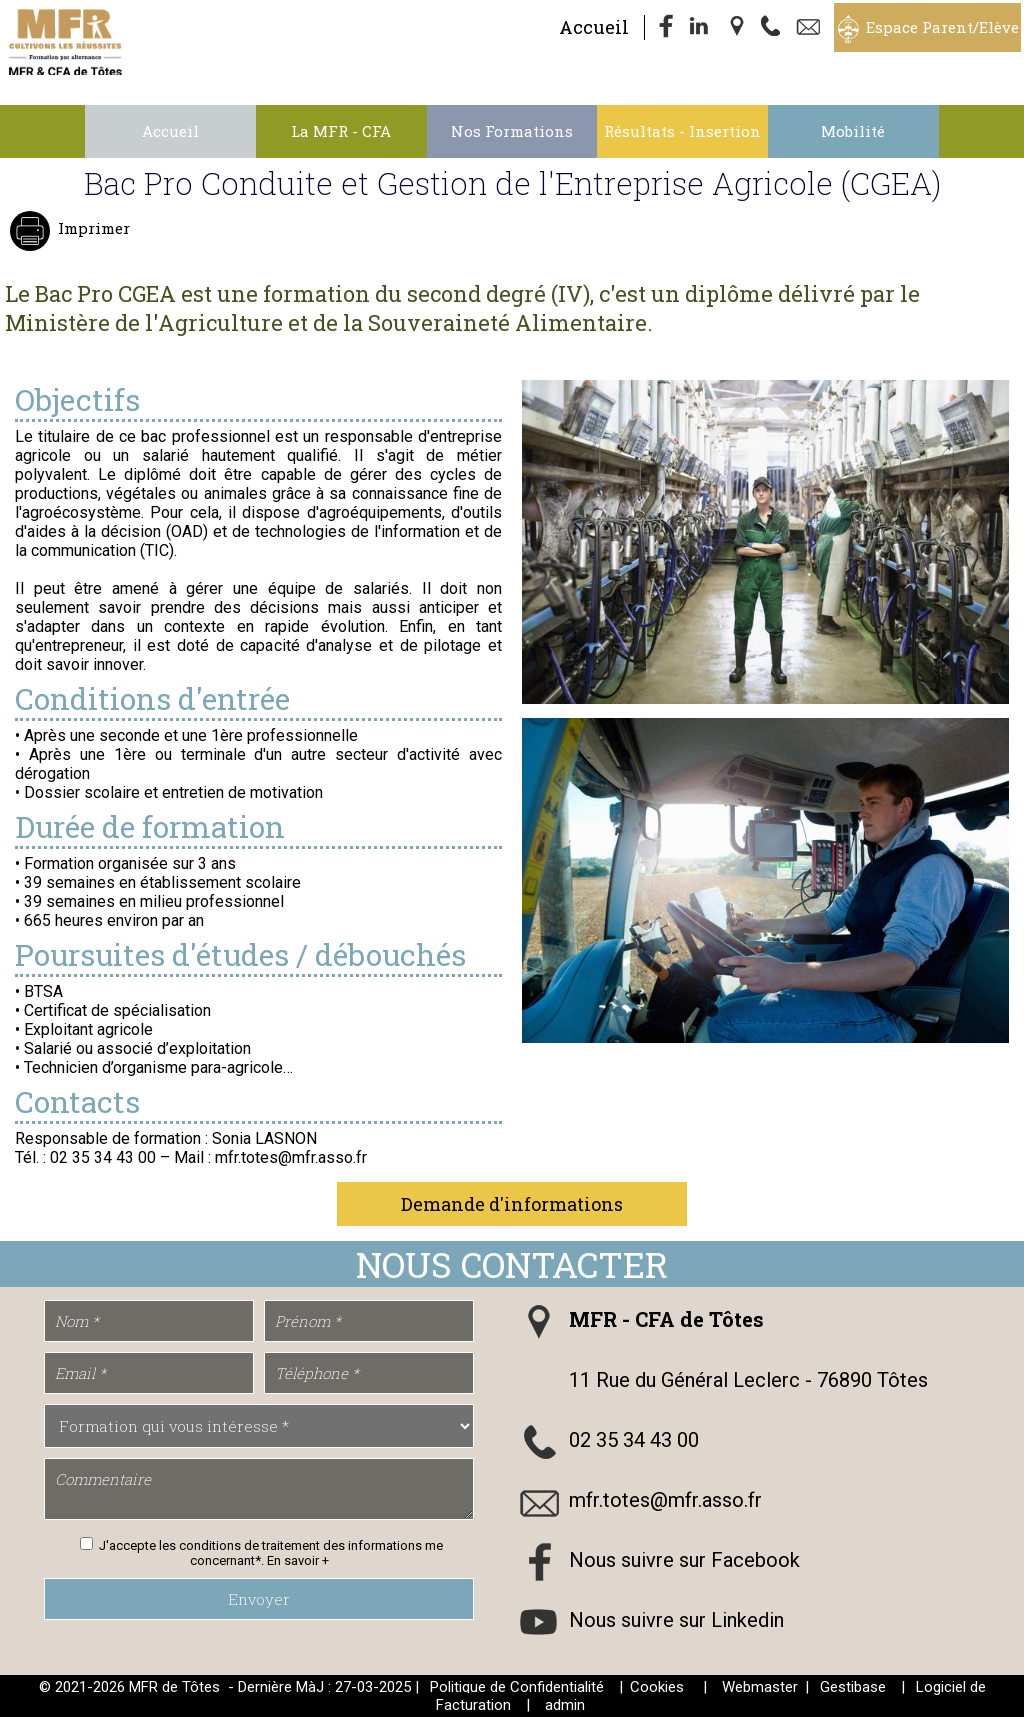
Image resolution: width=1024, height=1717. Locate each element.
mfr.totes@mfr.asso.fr (665, 1500)
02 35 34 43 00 (634, 1440)
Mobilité (853, 131)
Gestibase (853, 1687)
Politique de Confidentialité (517, 1687)
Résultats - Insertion (682, 131)
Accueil (594, 27)
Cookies (657, 1687)
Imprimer (92, 228)
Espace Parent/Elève (942, 27)
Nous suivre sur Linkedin (676, 1620)
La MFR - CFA (341, 131)
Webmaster (760, 1687)
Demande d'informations (512, 1204)
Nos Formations (512, 131)
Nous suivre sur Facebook (684, 1560)
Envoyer (259, 1599)
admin (565, 1705)
